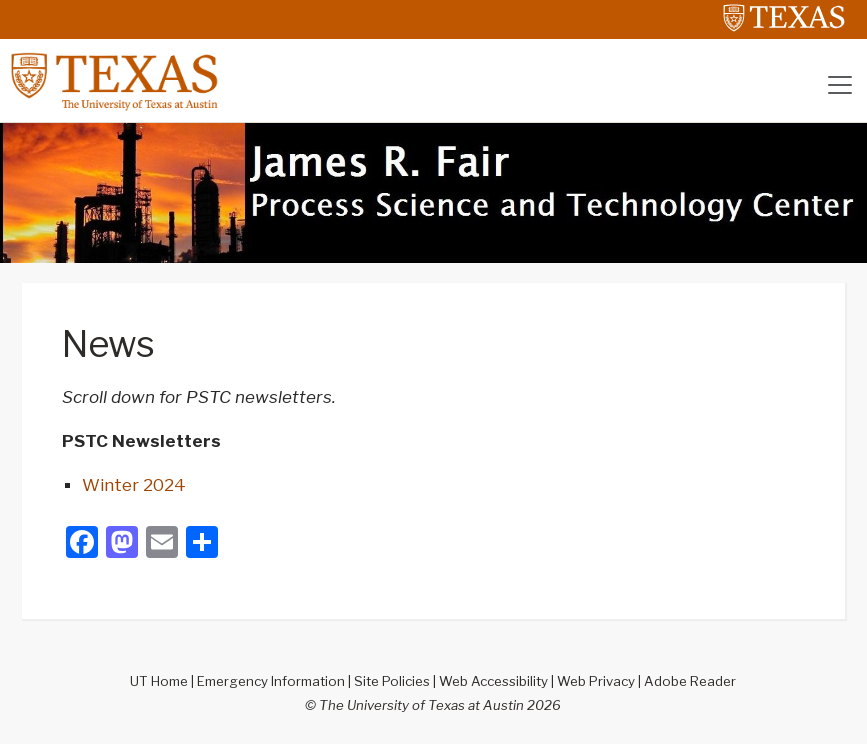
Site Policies (392, 681)
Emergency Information (271, 681)
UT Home (159, 681)
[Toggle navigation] (840, 85)
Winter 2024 (134, 485)
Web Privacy (596, 681)
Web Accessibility (493, 681)
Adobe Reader (690, 681)
